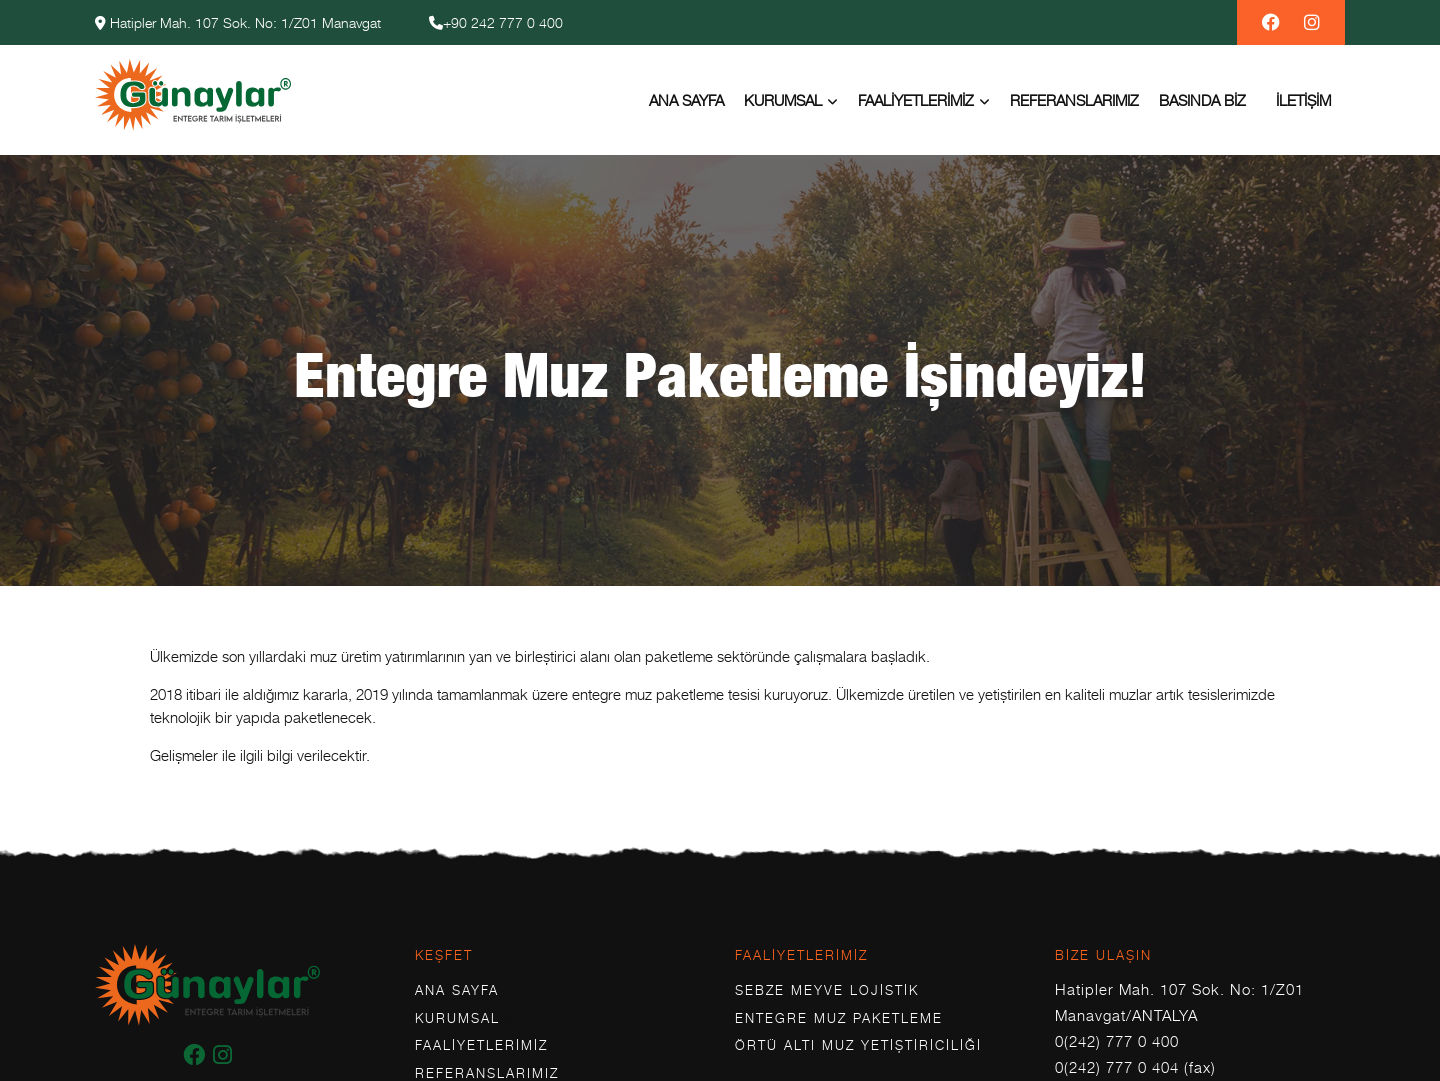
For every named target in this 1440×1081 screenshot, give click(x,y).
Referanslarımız (1074, 100)
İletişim (1303, 100)
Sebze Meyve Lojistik (827, 990)
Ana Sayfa (686, 100)
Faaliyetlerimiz (916, 100)
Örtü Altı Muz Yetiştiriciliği (858, 1045)
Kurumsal (783, 100)
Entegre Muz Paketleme (839, 1018)
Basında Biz (1202, 100)
